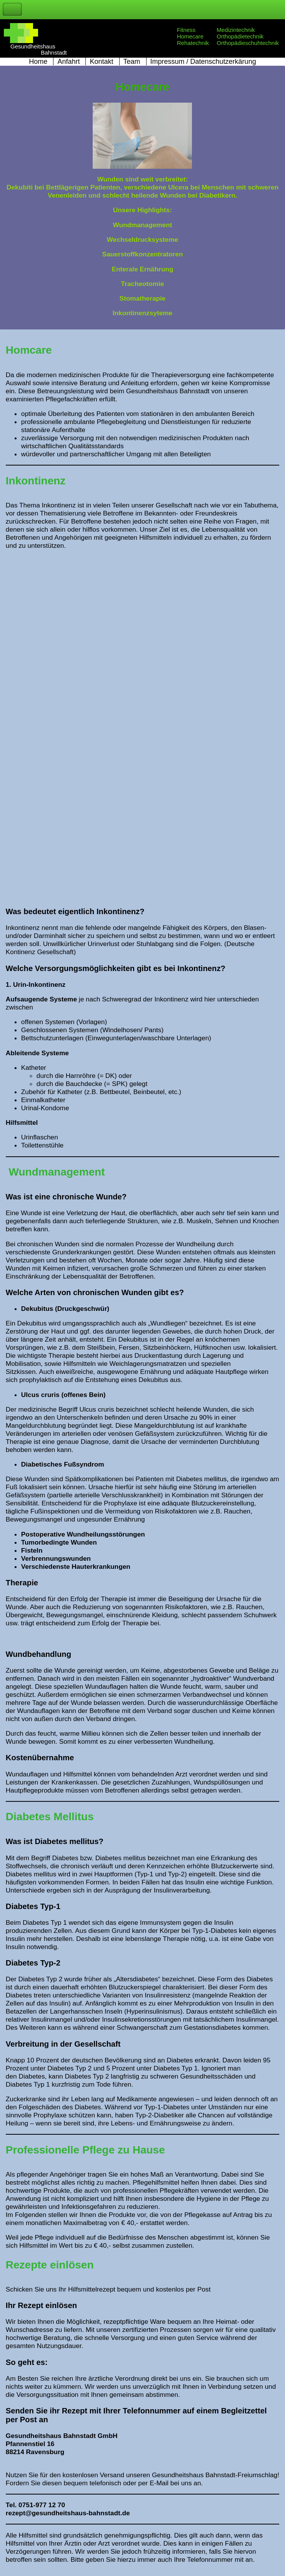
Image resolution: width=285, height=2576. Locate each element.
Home (38, 61)
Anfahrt (68, 61)
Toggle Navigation (12, 9)
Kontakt (101, 61)
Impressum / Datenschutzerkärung (203, 61)
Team (131, 61)
